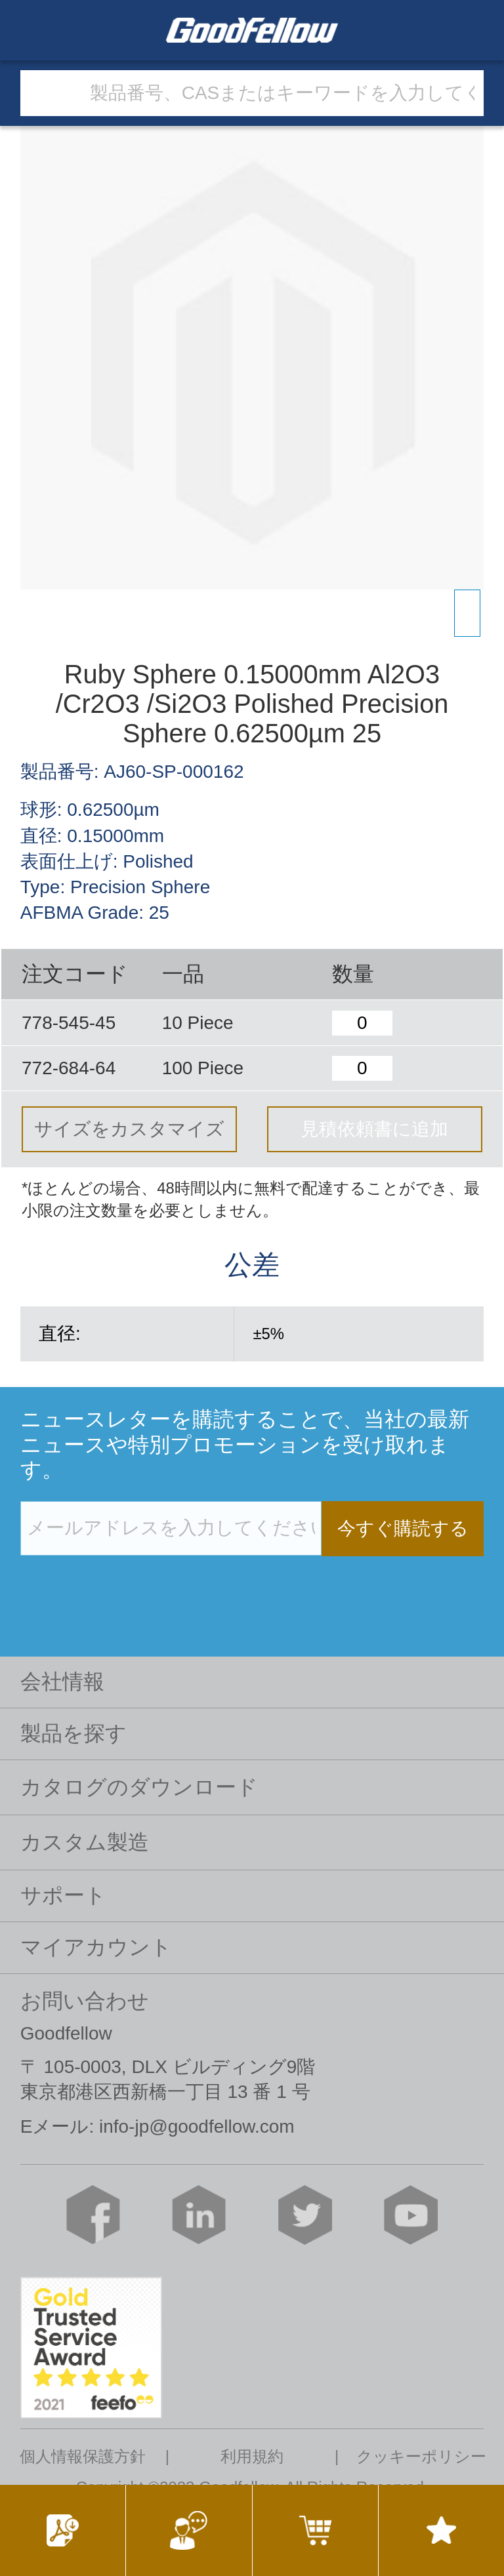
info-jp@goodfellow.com (197, 2126)
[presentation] (120, 1583)
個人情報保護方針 (83, 2457)
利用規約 (252, 2457)
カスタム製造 (84, 1842)
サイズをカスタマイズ (129, 1129)
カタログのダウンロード (139, 1787)
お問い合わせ (84, 2001)
